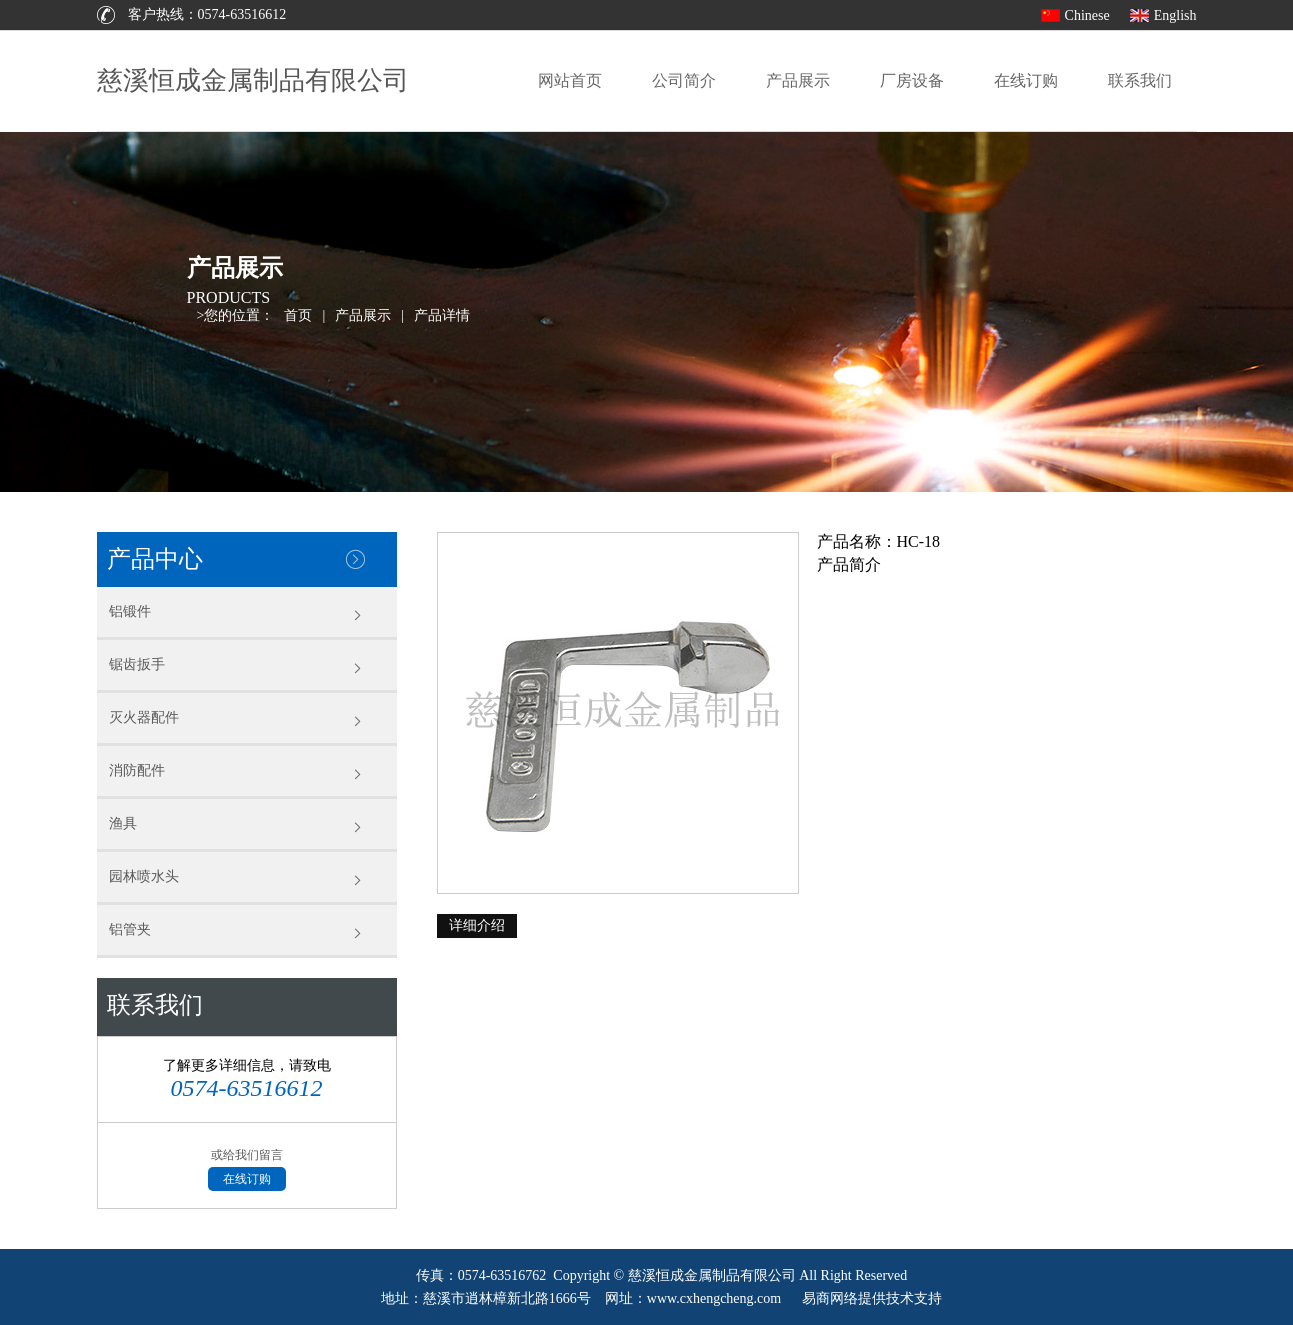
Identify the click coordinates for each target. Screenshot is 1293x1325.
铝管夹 (130, 929)
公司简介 (684, 80)
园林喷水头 (144, 876)
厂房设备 (912, 80)
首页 (298, 315)
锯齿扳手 (137, 664)
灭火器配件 (144, 717)
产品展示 (798, 80)
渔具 (123, 823)
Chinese (1087, 15)
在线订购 (1026, 80)
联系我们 (1140, 80)
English (1175, 15)
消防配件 (137, 770)
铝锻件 (130, 611)
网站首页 (570, 80)
